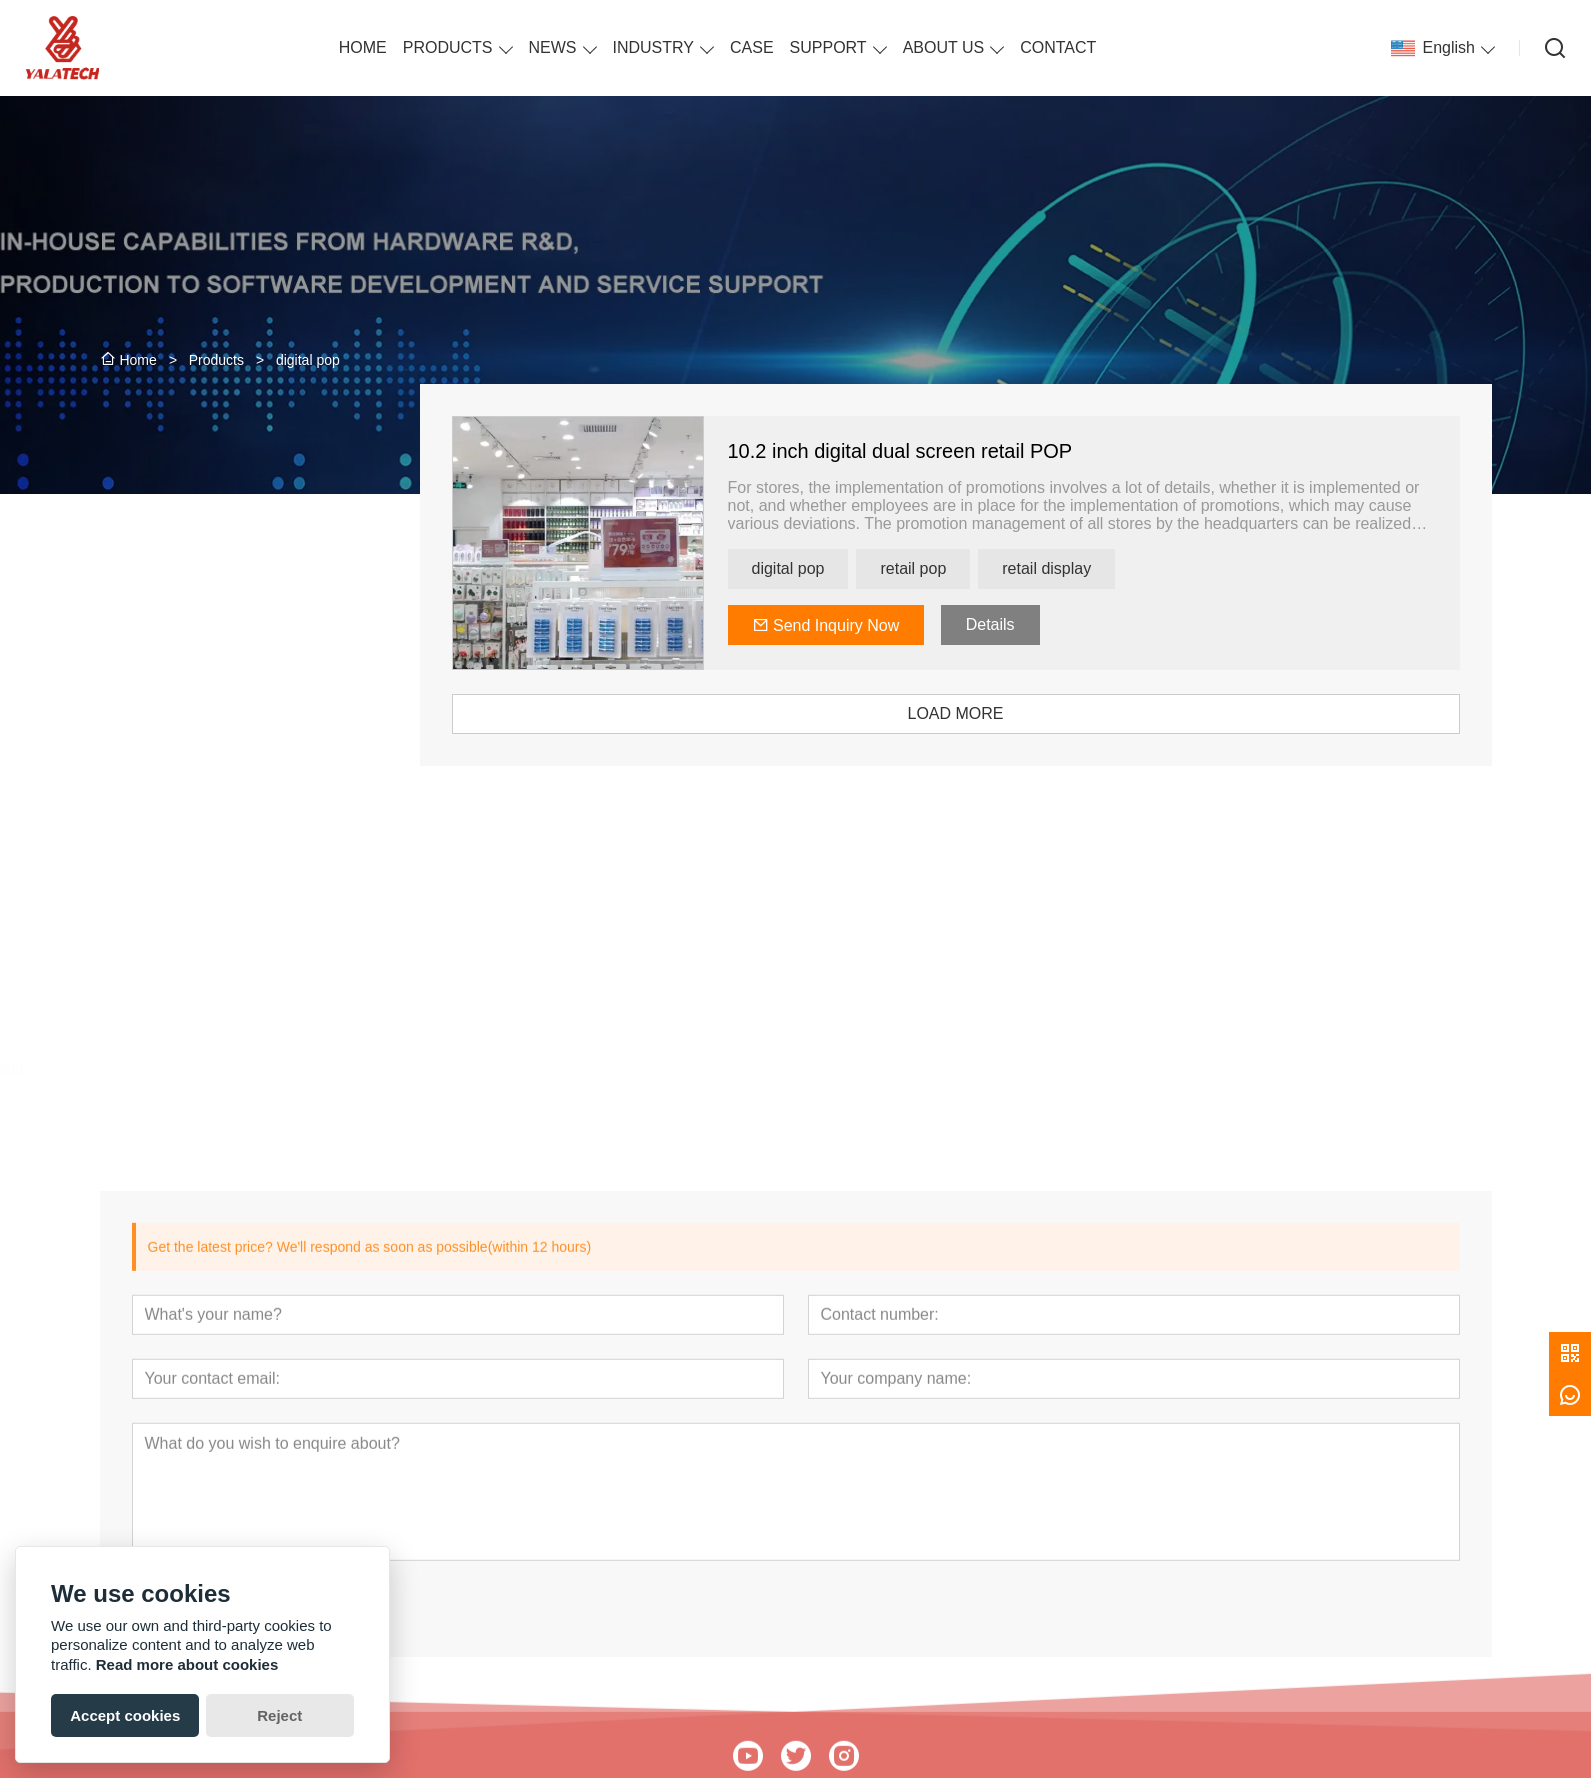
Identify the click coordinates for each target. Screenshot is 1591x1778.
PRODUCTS (448, 47)
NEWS (553, 47)
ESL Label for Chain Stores (203, 471)
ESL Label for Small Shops (202, 508)
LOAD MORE (1011, 713)
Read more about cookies (187, 1664)
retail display (1102, 568)
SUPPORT (828, 47)
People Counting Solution (197, 656)
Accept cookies (125, 1715)
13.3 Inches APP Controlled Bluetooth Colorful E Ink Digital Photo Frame (215, 1060)
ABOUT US (944, 47)
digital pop (843, 568)
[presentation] (127, 936)
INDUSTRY (654, 47)
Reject (279, 1715)
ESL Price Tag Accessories (202, 582)
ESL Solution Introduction (197, 619)
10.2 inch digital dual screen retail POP (955, 451)
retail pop (969, 568)
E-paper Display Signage (195, 545)
